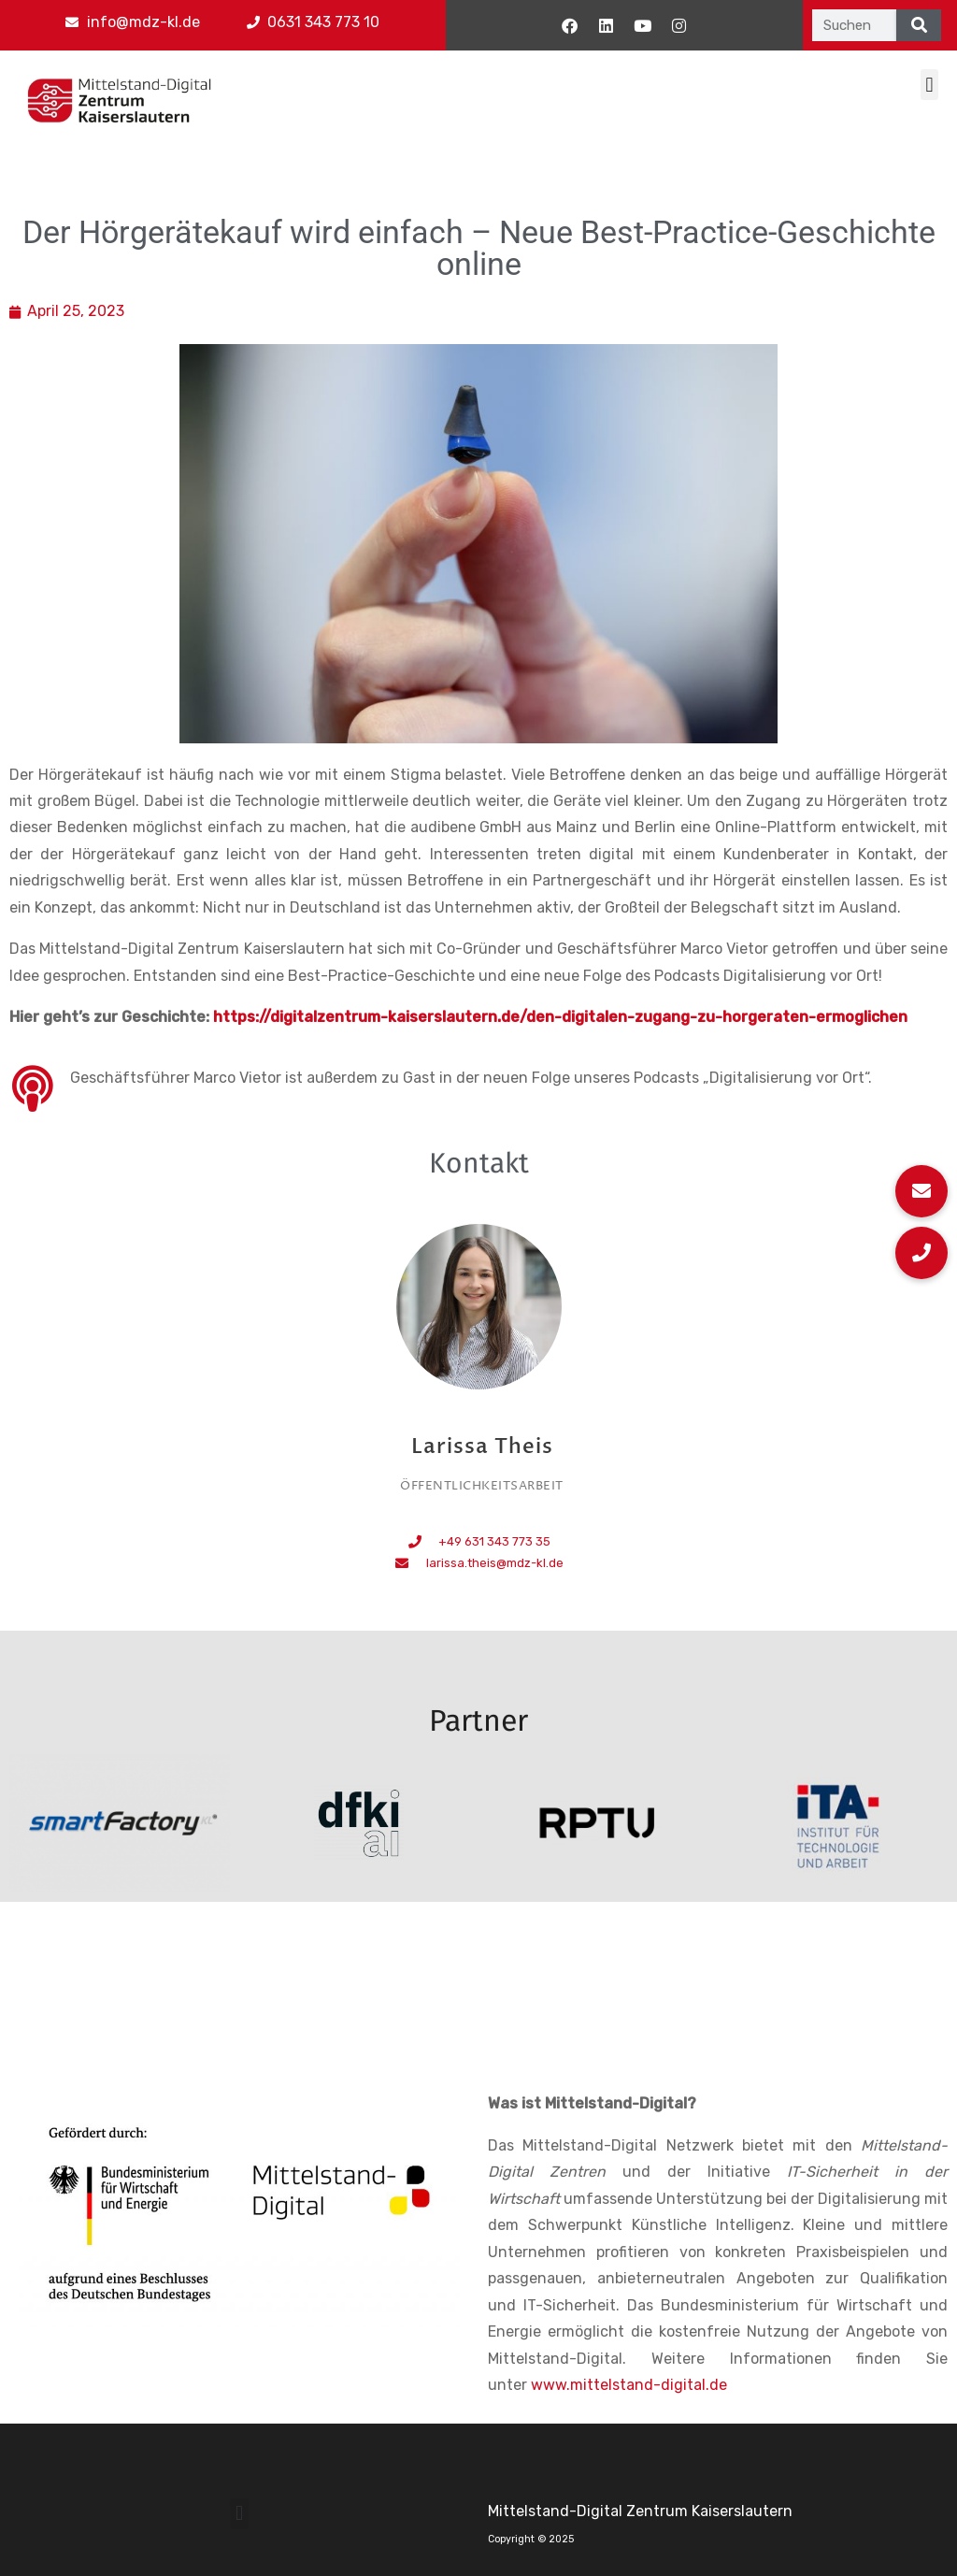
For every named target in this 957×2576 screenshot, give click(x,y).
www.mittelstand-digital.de (629, 2385)
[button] (929, 84)
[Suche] (918, 25)
